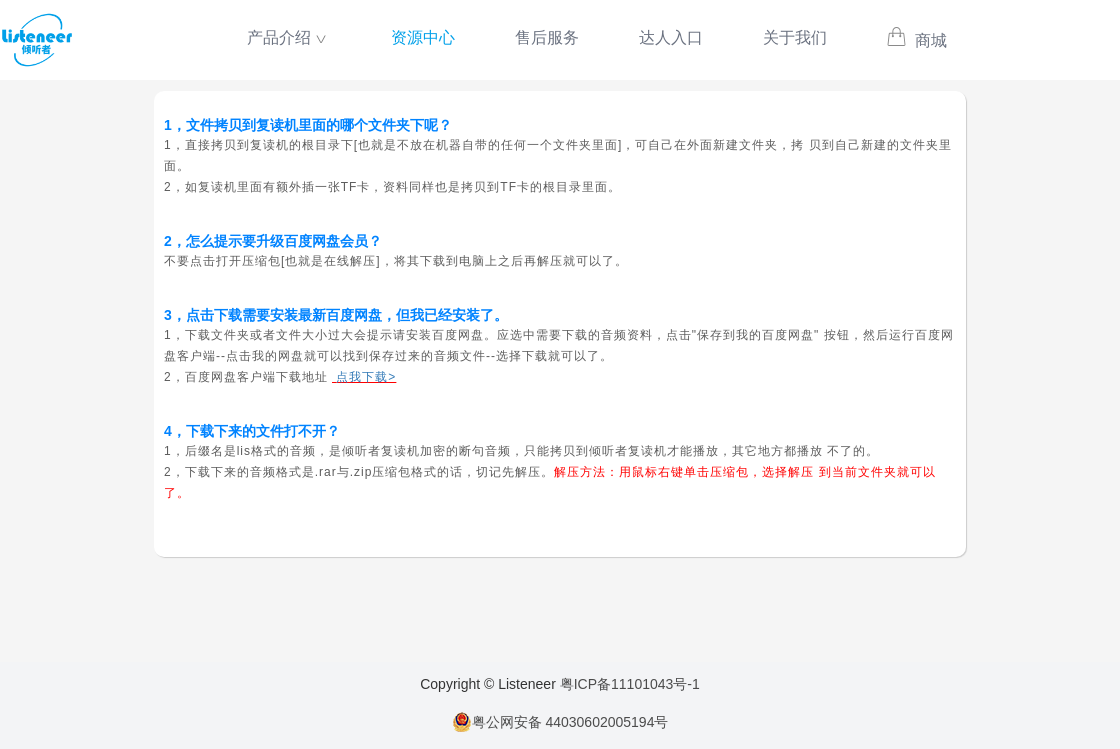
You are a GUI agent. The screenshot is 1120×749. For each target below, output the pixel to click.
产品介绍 (279, 37)
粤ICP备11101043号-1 (630, 684)
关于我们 (795, 37)
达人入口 (671, 37)
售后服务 (547, 37)
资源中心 (423, 37)
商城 (916, 40)
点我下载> (366, 377)
